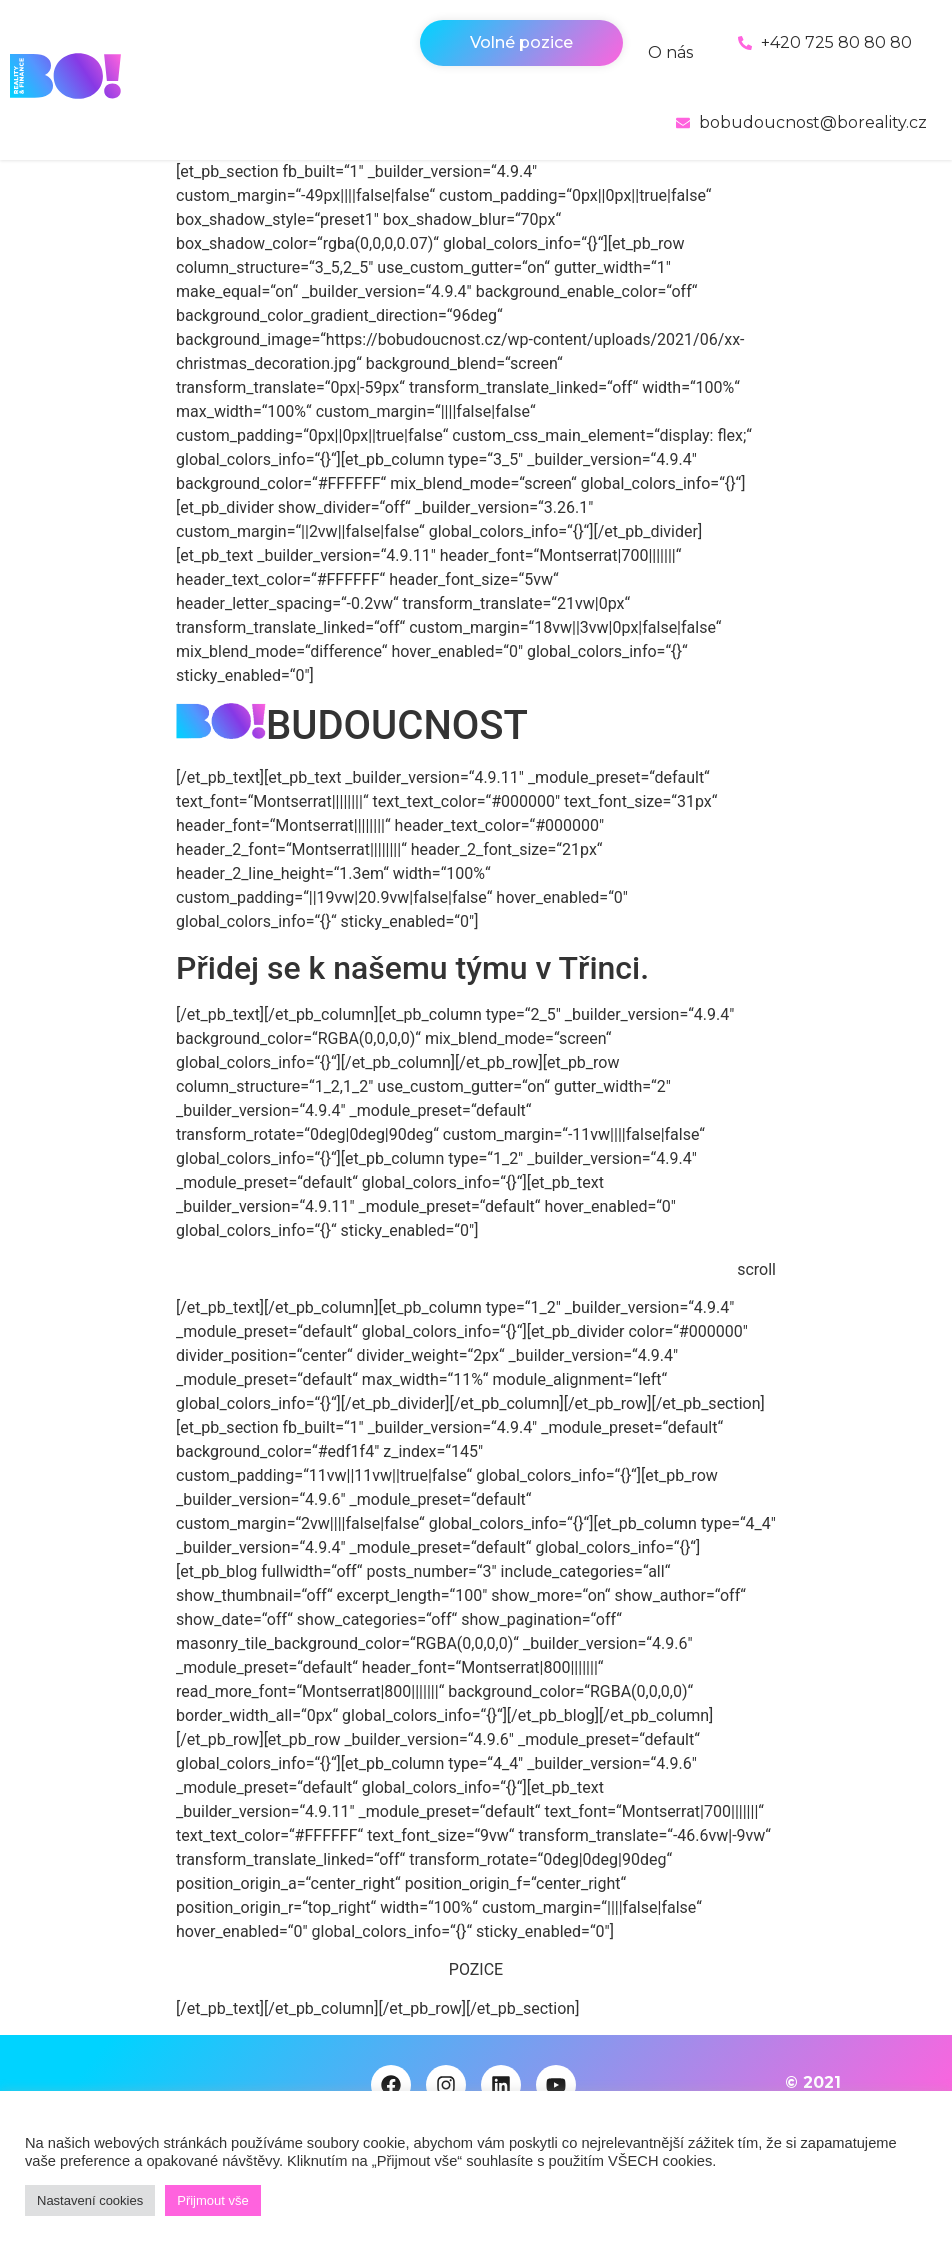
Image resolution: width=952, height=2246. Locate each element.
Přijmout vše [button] (213, 2200)
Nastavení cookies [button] (90, 2200)
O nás (670, 52)
